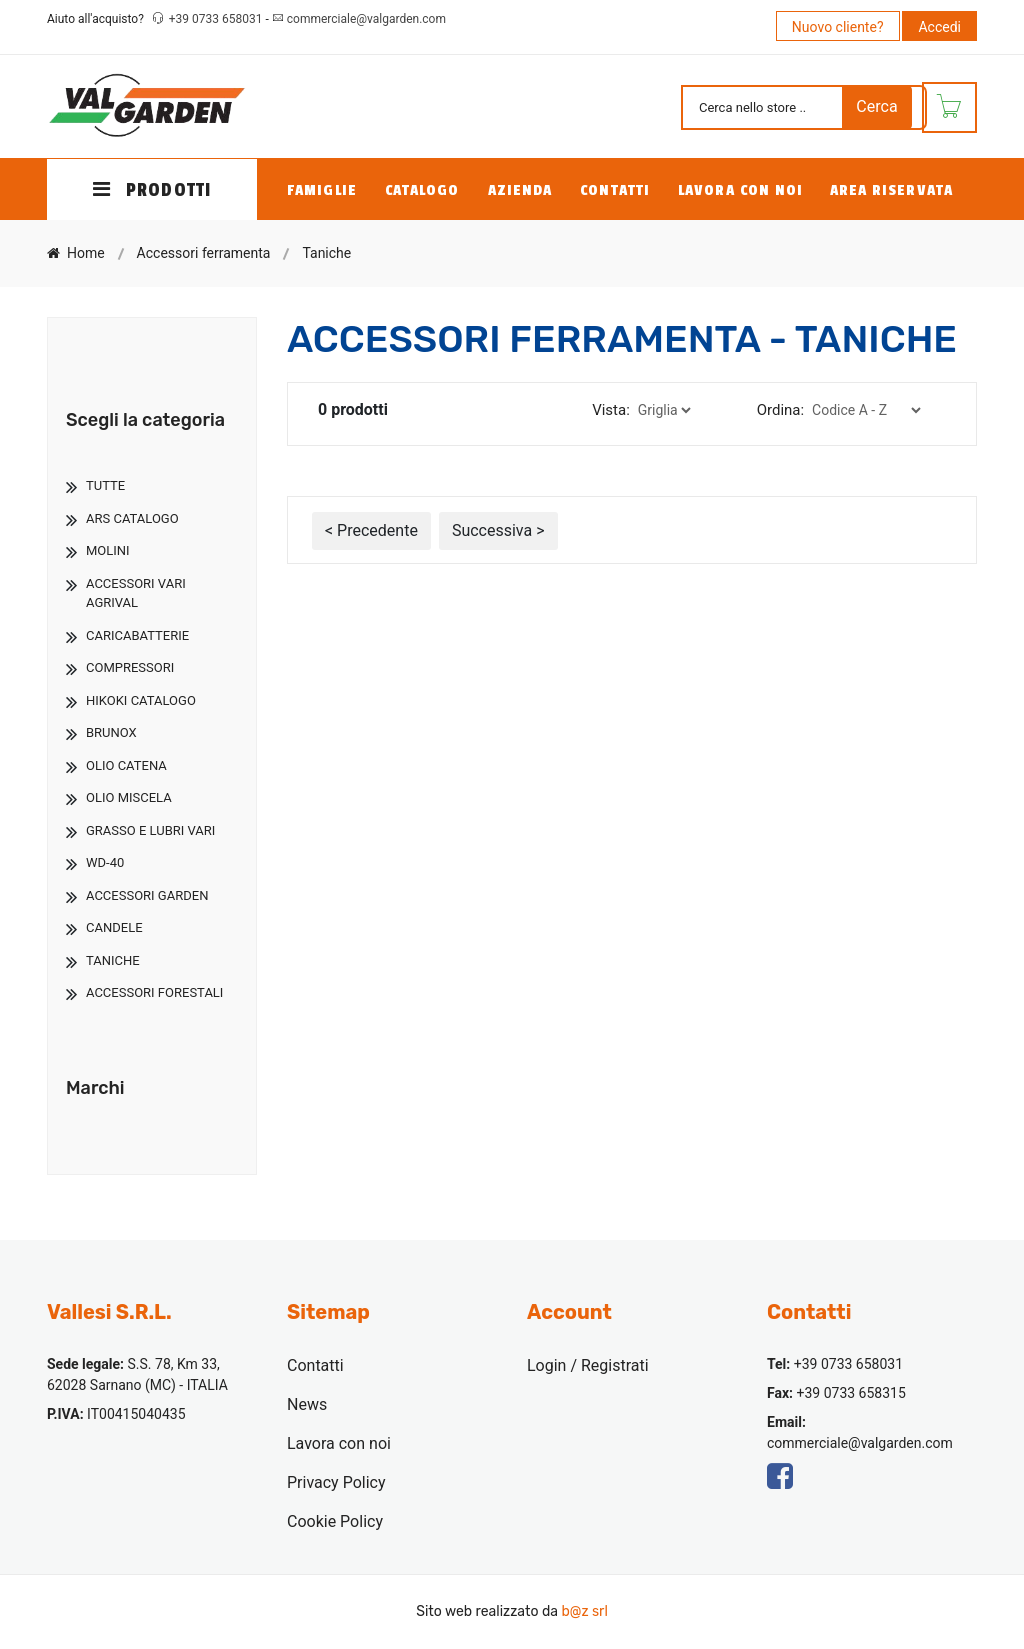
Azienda (520, 190)
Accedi (939, 27)
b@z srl (584, 1611)
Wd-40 (105, 862)
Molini (108, 550)
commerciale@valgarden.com (366, 19)
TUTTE (105, 485)
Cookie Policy (335, 1521)
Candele (114, 927)
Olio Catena (126, 765)
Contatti (615, 190)
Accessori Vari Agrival (136, 593)
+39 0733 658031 (217, 19)
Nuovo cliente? (838, 27)
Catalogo (422, 190)
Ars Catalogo (132, 518)
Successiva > (498, 530)
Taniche (113, 960)
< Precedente (371, 530)
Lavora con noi (740, 190)
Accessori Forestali (154, 992)
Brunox (111, 732)
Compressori (130, 667)
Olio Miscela (129, 797)
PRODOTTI (152, 190)
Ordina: (780, 410)
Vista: (611, 410)
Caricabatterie (137, 635)
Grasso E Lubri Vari (150, 830)
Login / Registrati (588, 1365)
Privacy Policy (336, 1482)
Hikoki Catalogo (141, 700)
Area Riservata (891, 190)
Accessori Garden (147, 895)
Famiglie (322, 190)
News (307, 1404)
